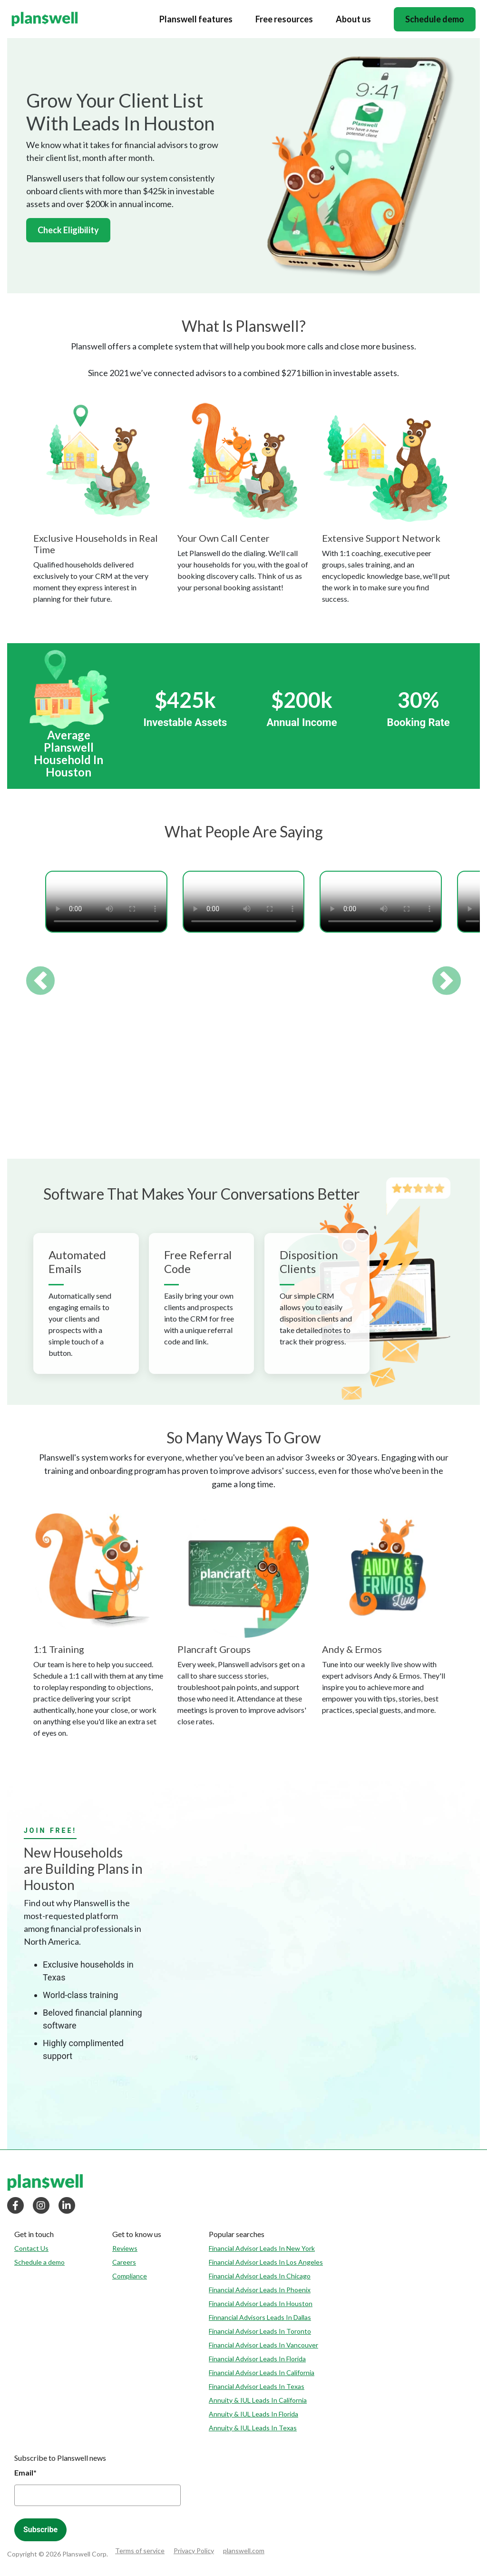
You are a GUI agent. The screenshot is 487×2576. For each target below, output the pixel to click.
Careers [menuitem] (124, 2262)
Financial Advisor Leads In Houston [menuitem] (260, 2303)
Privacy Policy (194, 2550)
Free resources (284, 19)
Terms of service (140, 2550)
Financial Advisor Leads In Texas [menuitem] (256, 2386)
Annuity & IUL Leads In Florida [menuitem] (253, 2414)
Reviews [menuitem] (124, 2248)
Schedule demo (434, 19)
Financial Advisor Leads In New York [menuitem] (262, 2248)
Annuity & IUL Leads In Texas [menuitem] (253, 2428)
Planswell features (196, 19)
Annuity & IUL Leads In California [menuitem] (258, 2400)
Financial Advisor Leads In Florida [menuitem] (257, 2359)
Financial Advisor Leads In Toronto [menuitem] (260, 2331)
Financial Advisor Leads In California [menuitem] (261, 2372)
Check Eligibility (68, 230)
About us (353, 19)
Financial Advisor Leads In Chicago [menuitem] (260, 2276)
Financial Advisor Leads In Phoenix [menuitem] (260, 2290)
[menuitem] (39, 2233)
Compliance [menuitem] (129, 2276)
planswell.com (243, 2550)
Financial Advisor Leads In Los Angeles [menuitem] (266, 2262)
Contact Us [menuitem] (31, 2248)
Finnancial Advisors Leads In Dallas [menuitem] (260, 2317)
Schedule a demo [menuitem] (39, 2262)
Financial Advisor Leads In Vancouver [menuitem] (263, 2345)
